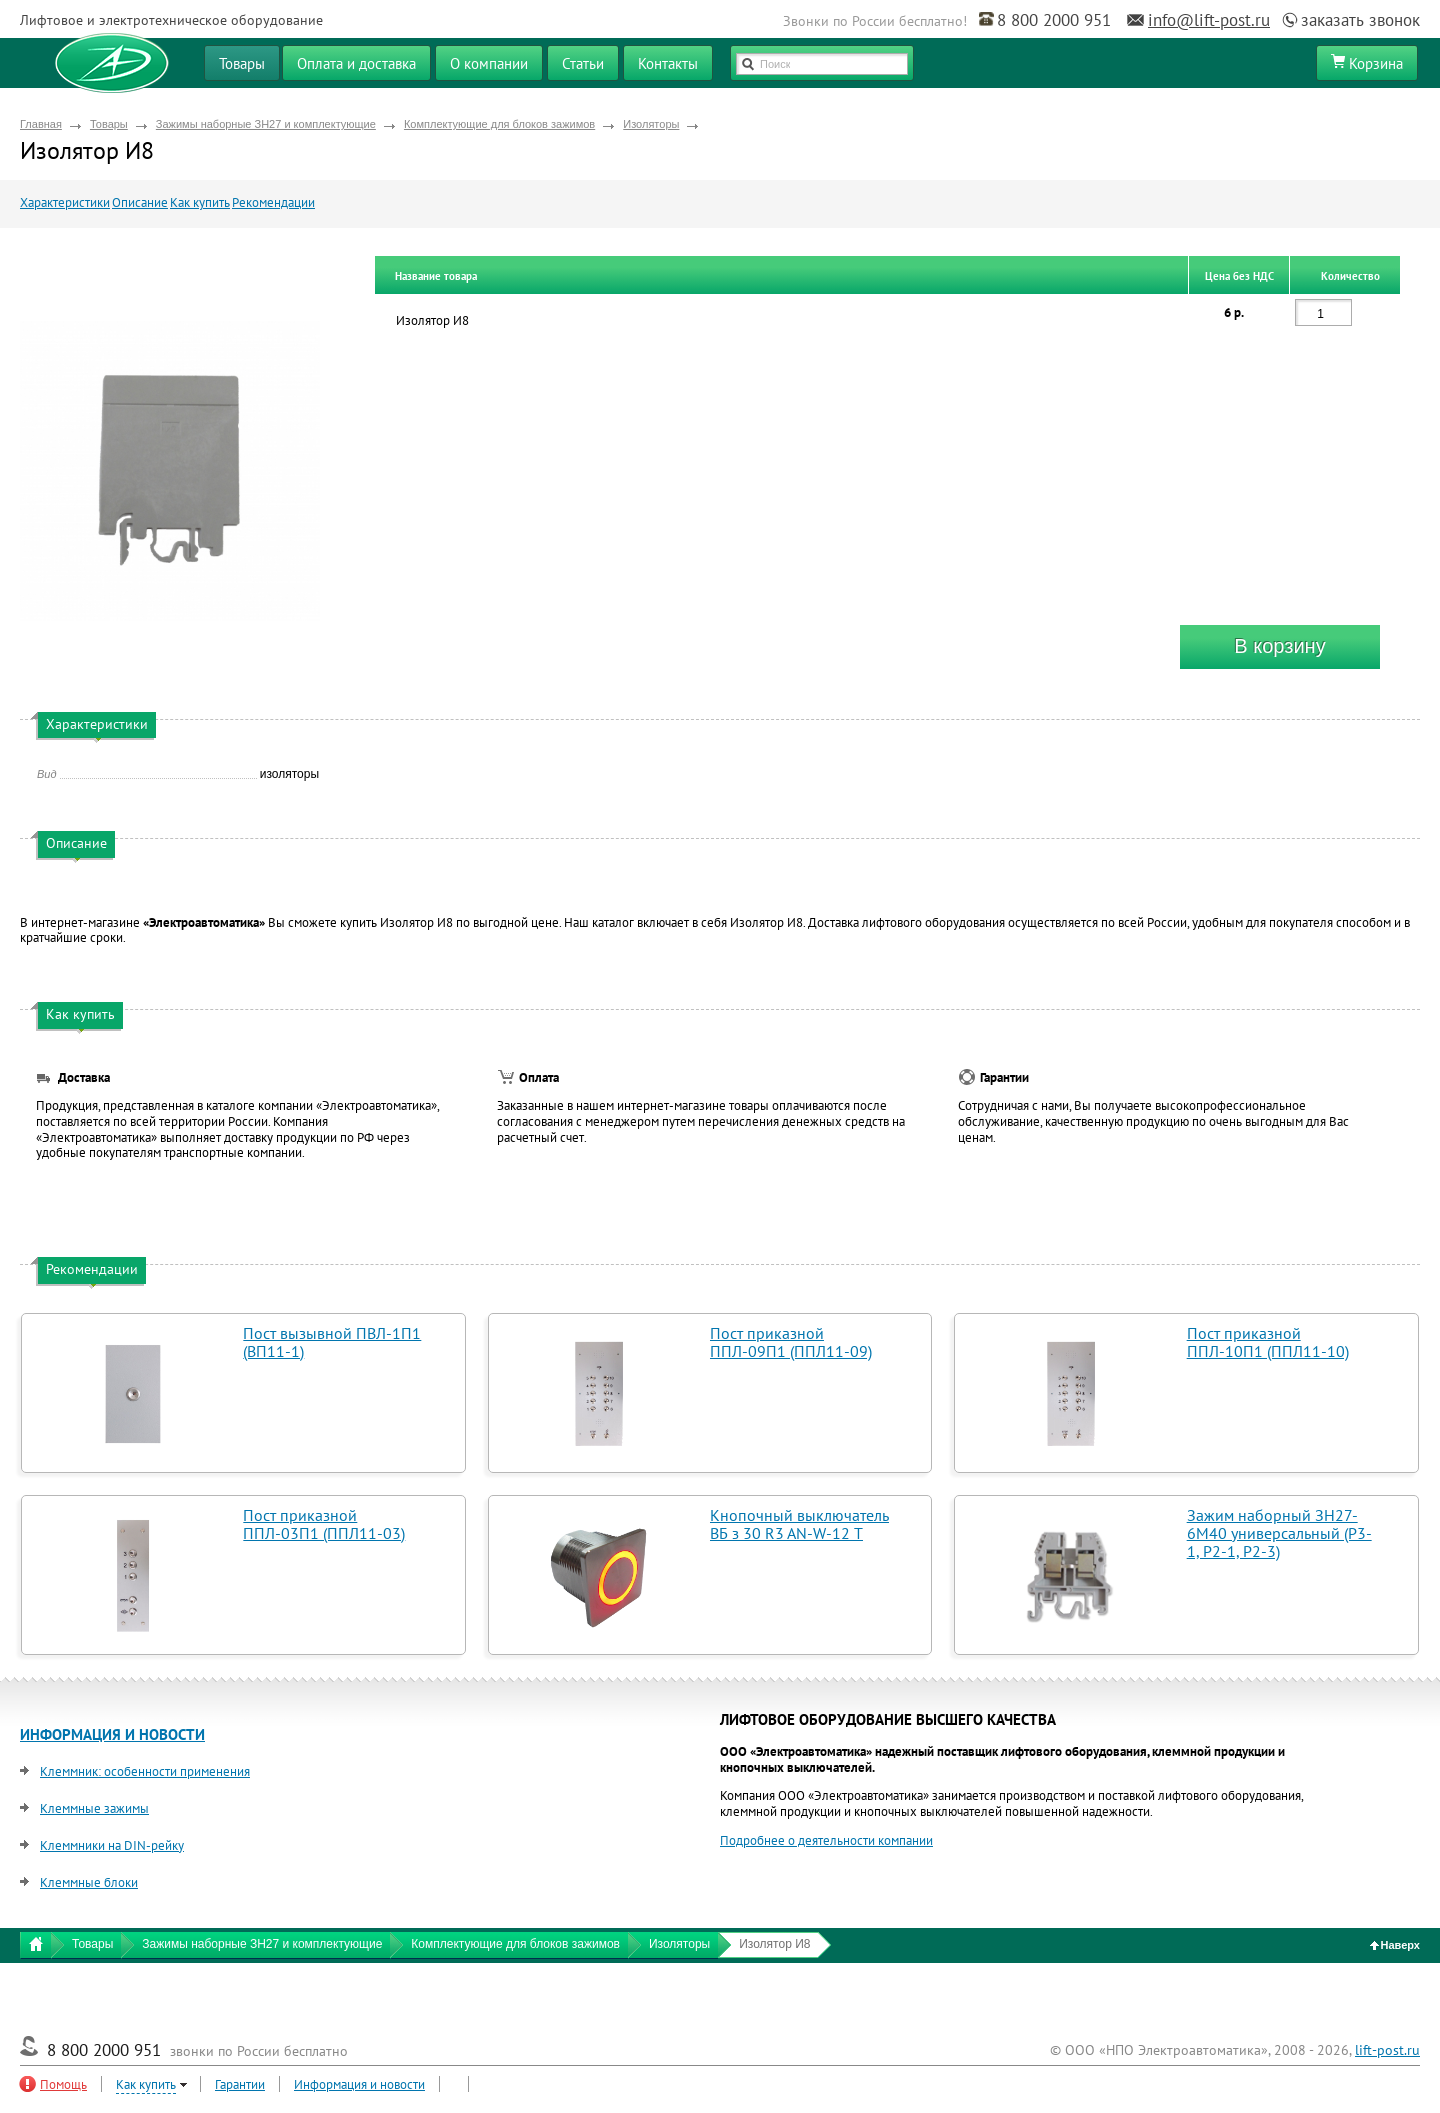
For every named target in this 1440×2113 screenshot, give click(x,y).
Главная (41, 124)
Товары (109, 124)
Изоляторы (651, 124)
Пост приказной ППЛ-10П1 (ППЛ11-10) (1268, 1342)
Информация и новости (359, 2084)
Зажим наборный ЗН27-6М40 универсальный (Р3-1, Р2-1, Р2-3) (1279, 1533)
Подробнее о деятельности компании (826, 1840)
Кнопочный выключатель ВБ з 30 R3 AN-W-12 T (799, 1524)
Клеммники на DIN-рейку (112, 1845)
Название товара (436, 276)
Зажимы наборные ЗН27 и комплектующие (266, 124)
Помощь (63, 2084)
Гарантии (240, 2084)
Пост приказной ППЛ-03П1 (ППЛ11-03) (324, 1524)
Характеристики (65, 202)
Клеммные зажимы (94, 1808)
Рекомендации (273, 202)
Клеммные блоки (89, 1882)
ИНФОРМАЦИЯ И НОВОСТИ (112, 1734)
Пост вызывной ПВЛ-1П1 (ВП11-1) (332, 1342)
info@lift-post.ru (1209, 20)
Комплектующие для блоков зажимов (499, 124)
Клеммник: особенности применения (145, 1771)
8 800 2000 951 (1054, 20)
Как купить (200, 202)
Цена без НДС (1239, 276)
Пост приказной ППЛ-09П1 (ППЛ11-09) (791, 1342)
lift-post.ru (1387, 2050)
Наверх (1395, 1945)
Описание (140, 202)
